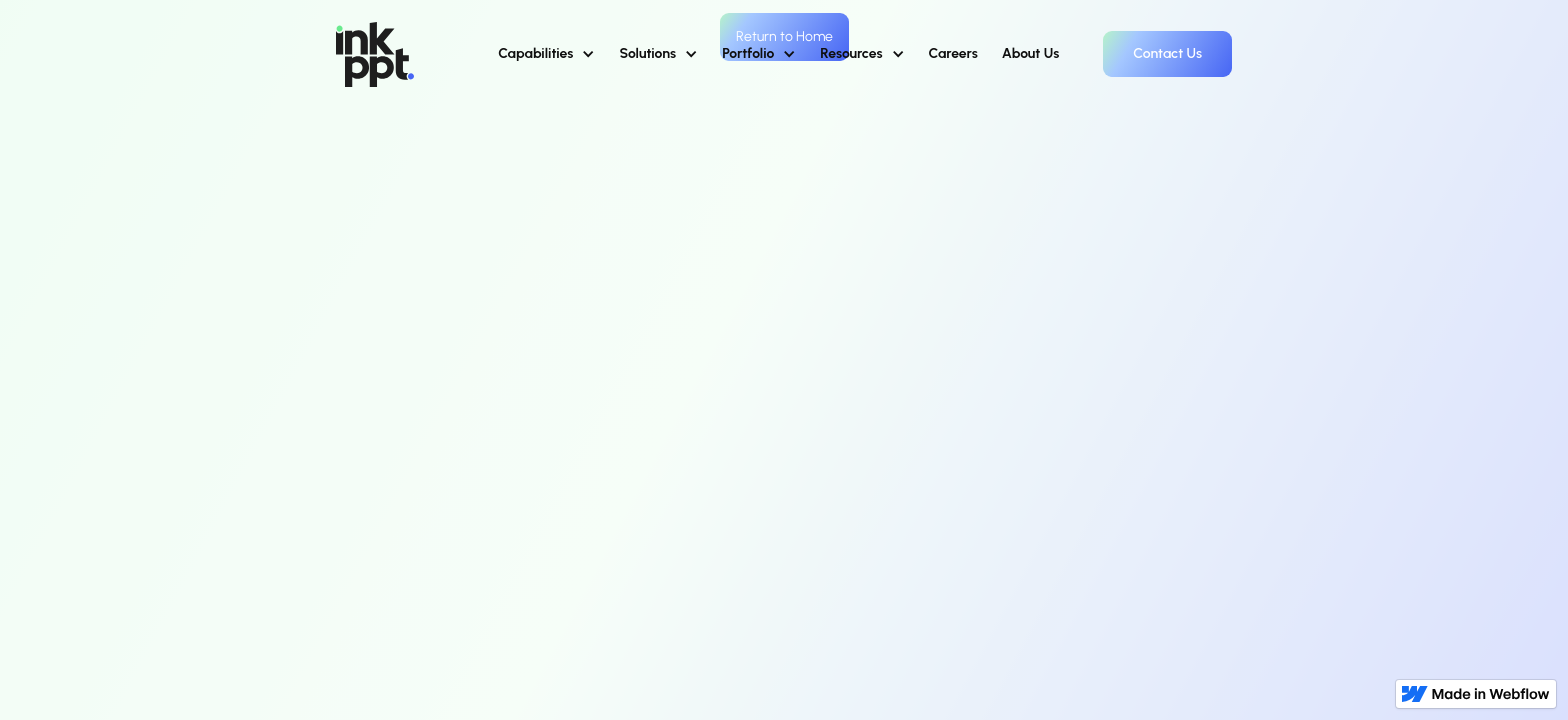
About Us (1031, 53)
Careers (953, 53)
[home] (375, 54)
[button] (546, 54)
